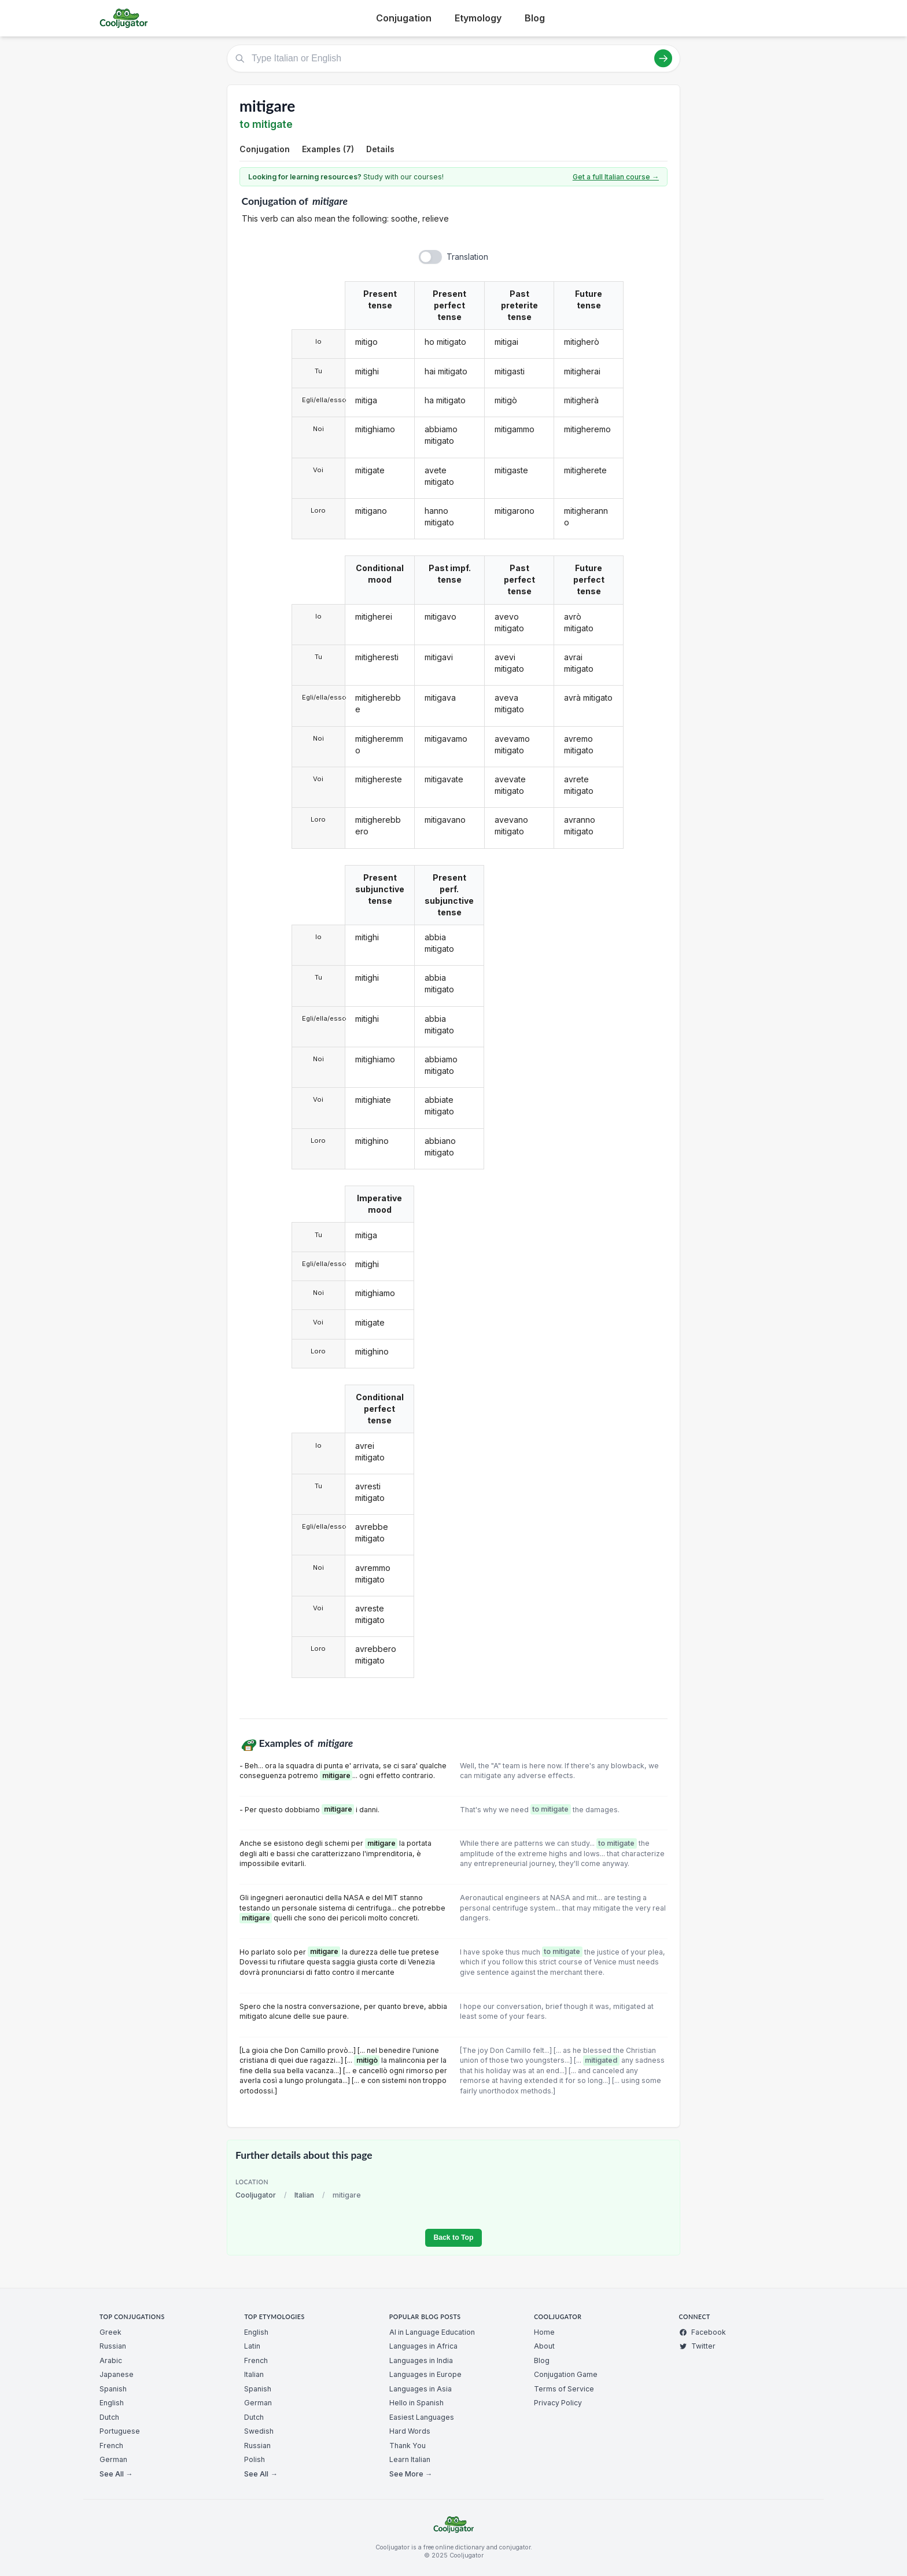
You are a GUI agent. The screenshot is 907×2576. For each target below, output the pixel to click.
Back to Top (453, 2237)
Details (380, 149)
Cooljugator (255, 2195)
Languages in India (421, 2360)
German (113, 2459)
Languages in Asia (420, 2388)
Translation (467, 257)
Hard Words (409, 2431)
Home (544, 2332)
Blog (535, 18)
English (111, 2402)
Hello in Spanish (416, 2402)
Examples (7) (328, 149)
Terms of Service (564, 2388)
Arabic (110, 2360)
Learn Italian (409, 2459)
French (111, 2445)
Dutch (109, 2417)
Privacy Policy (558, 2402)
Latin (252, 2346)
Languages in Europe (425, 2374)
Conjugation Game (566, 2374)
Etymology (478, 18)
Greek (110, 2332)
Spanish (113, 2388)
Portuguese (119, 2431)
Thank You (407, 2445)
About (544, 2346)
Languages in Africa (423, 2346)
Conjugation (404, 18)
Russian (112, 2346)
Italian (304, 2195)
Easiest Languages (421, 2417)
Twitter (697, 2346)
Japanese (116, 2374)
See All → (115, 2474)
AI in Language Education (432, 2332)
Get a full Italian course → (616, 176)
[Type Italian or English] (453, 58)
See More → (410, 2474)
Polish (254, 2459)
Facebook (702, 2332)
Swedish (259, 2431)
